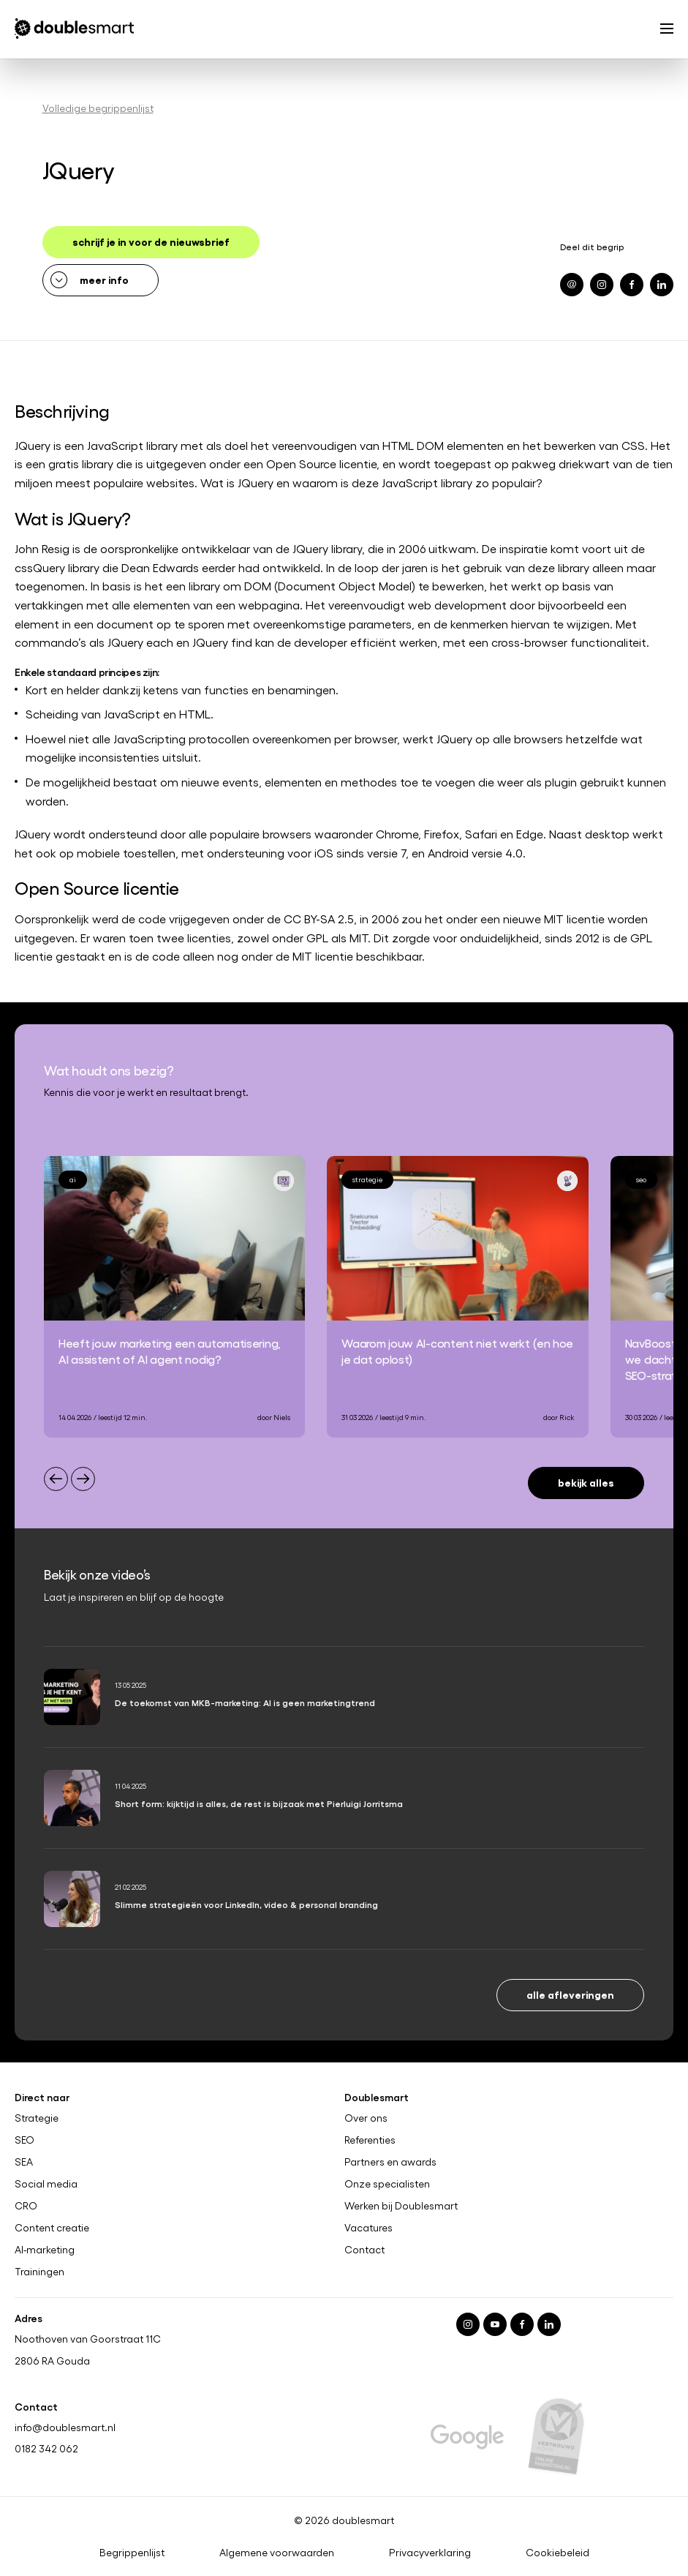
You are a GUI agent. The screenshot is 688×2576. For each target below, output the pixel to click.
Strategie (36, 2118)
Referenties (370, 2140)
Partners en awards (390, 2162)
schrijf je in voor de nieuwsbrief (151, 241)
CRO (26, 2206)
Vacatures (368, 2228)
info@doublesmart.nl (65, 2426)
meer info (104, 279)
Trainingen (39, 2271)
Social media (46, 2184)
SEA (24, 2162)
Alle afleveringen (570, 1994)
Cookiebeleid (557, 2552)
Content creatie (52, 2228)
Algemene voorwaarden (276, 2552)
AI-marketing (45, 2249)
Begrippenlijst (132, 2552)
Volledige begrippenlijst (98, 108)
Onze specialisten (387, 2184)
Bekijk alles (586, 1482)
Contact (364, 2249)
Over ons (366, 2118)
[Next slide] (83, 1479)
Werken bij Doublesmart (401, 2206)
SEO (24, 2140)
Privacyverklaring (430, 2552)
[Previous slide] (56, 1479)
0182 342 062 (46, 2448)
